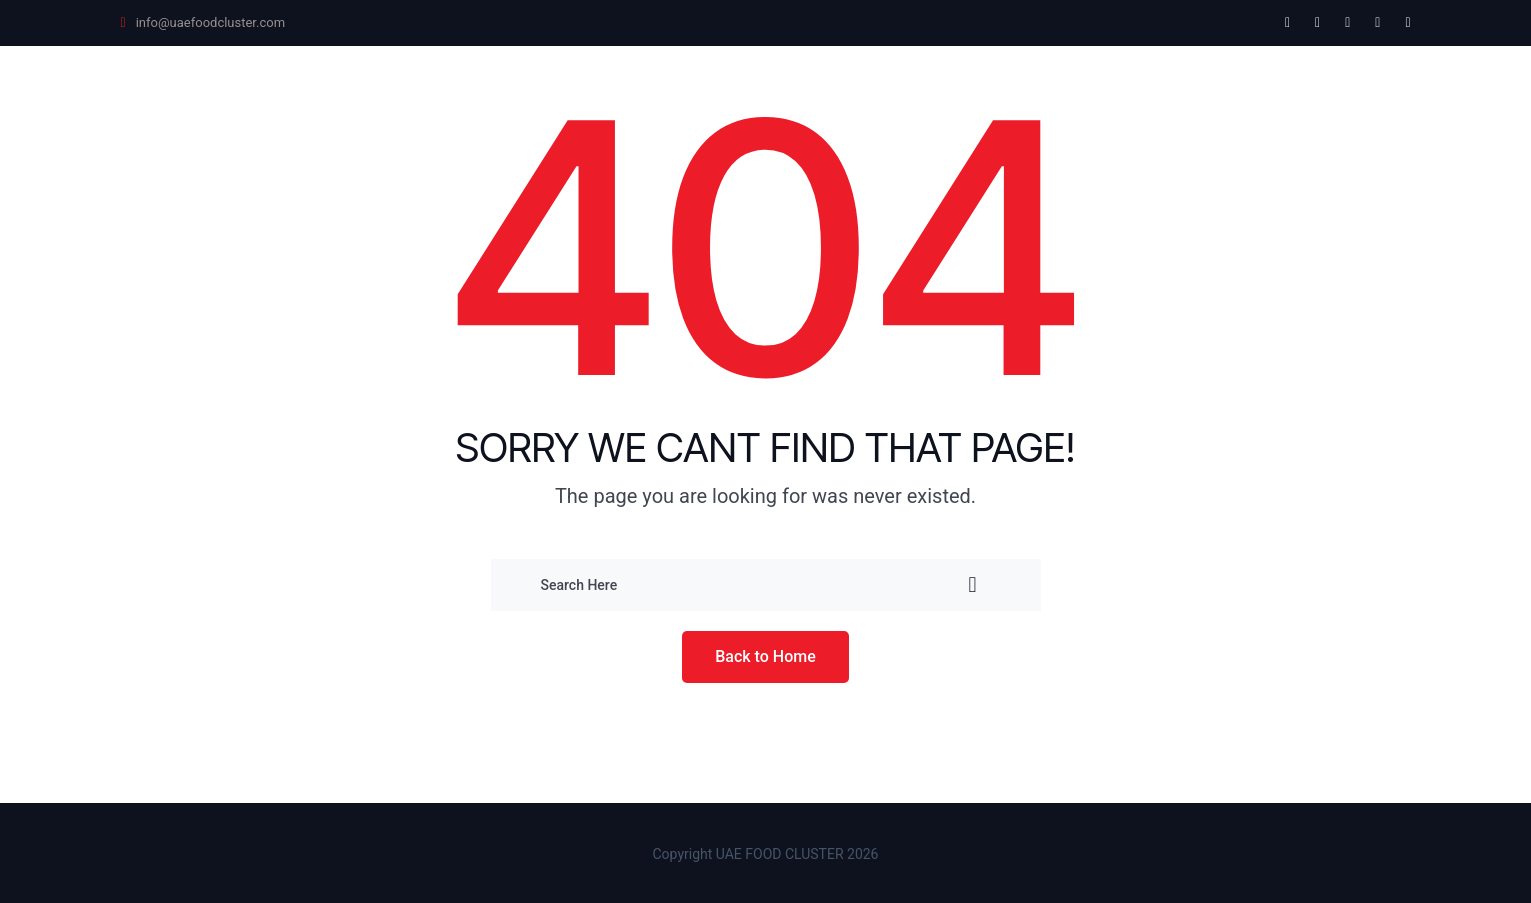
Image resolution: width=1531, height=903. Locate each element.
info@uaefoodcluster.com (210, 22)
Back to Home (765, 656)
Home (326, 90)
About (1078, 90)
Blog (1376, 90)
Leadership (862, 90)
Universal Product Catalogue (654, 90)
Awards (981, 90)
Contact (1284, 90)
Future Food (443, 90)
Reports (1177, 90)
